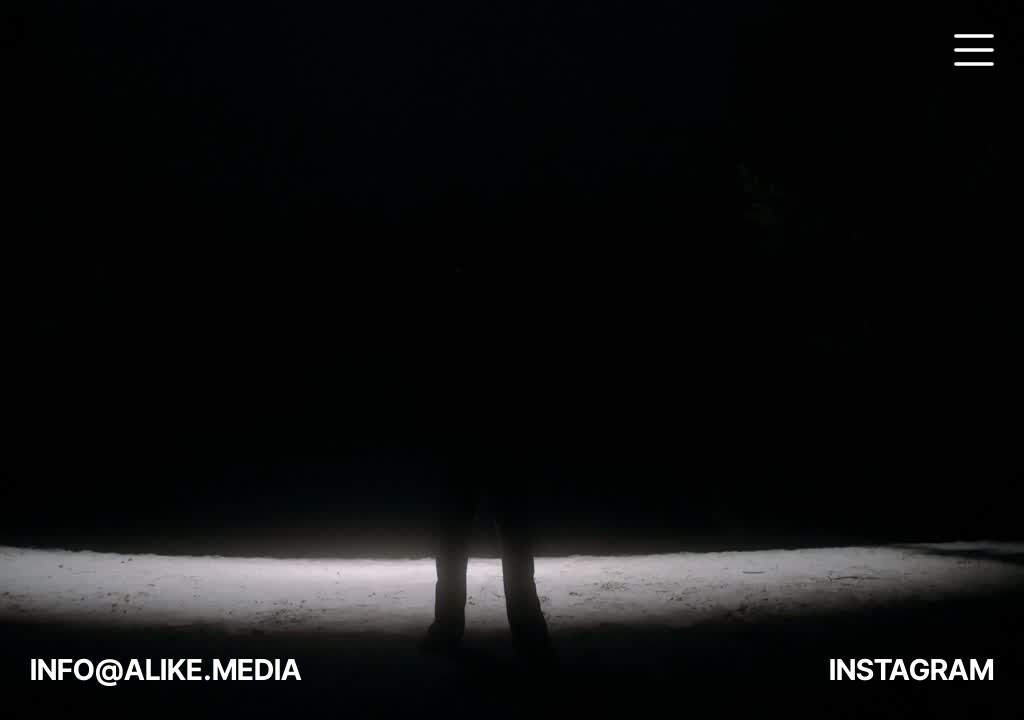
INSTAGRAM (911, 669)
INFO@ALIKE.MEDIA (166, 669)
